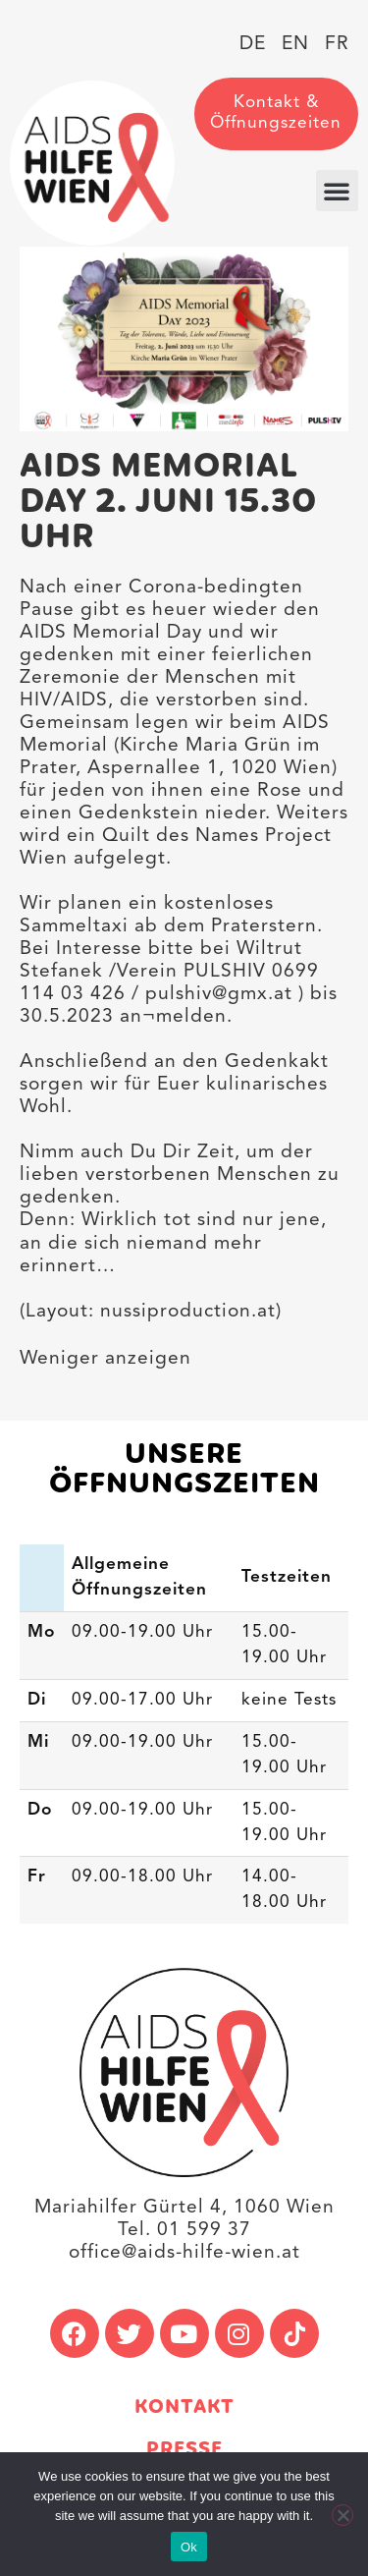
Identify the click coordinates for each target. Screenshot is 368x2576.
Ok (189, 2547)
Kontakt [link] (184, 2407)
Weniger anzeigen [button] (105, 1359)
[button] (337, 190)
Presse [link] (184, 2450)
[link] (92, 163)
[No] (342, 2515)
